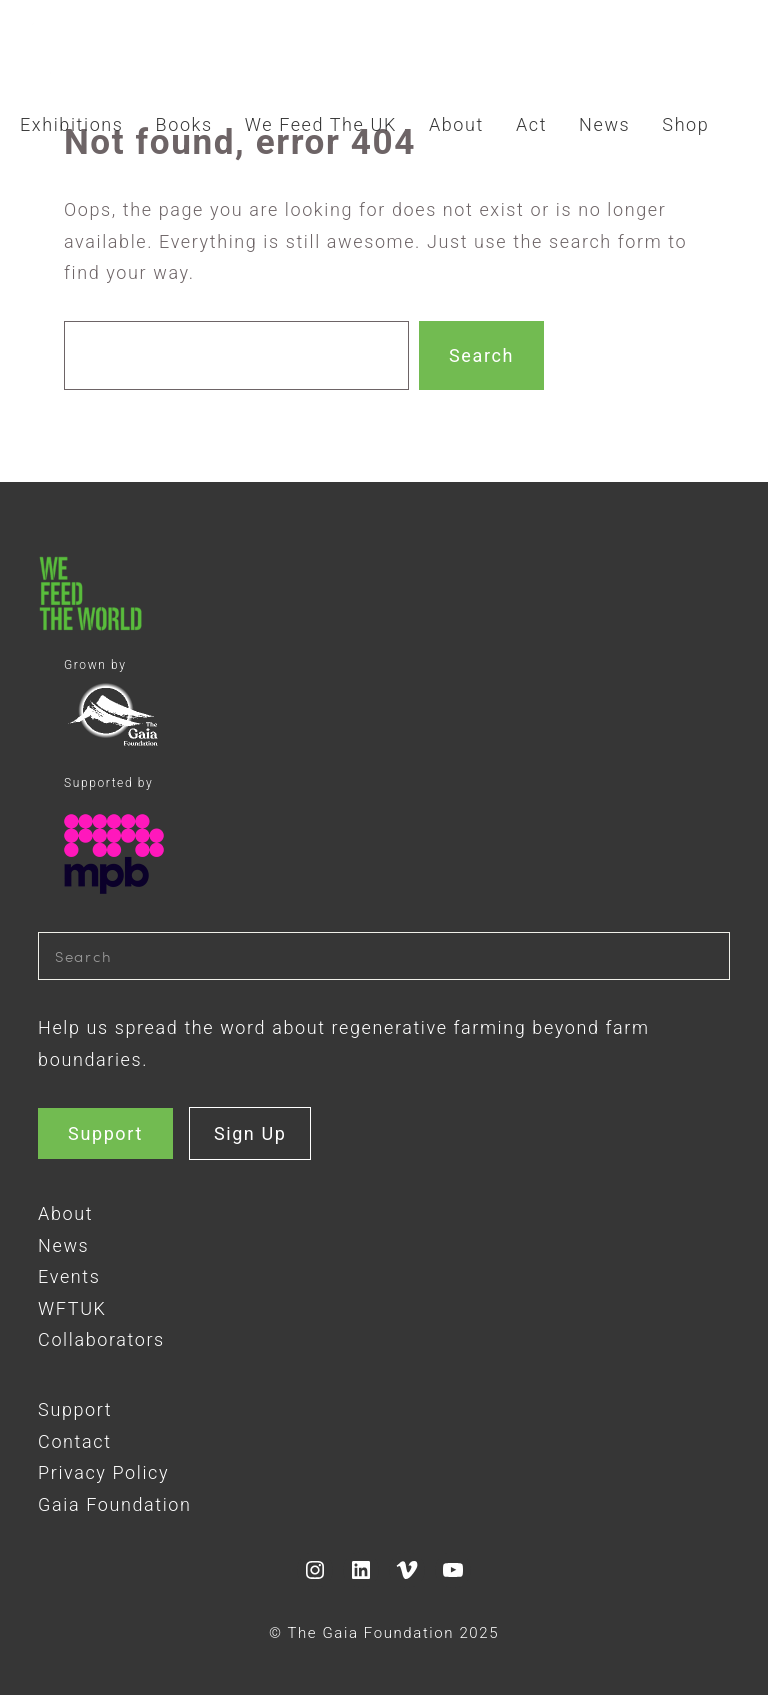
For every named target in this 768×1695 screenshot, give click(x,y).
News (63, 1245)
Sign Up (250, 1133)
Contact (74, 1441)
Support (105, 1133)
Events (69, 1276)
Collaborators (101, 1339)
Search (481, 355)
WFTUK (72, 1308)
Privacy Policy (103, 1472)
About (65, 1213)
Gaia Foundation (114, 1504)
